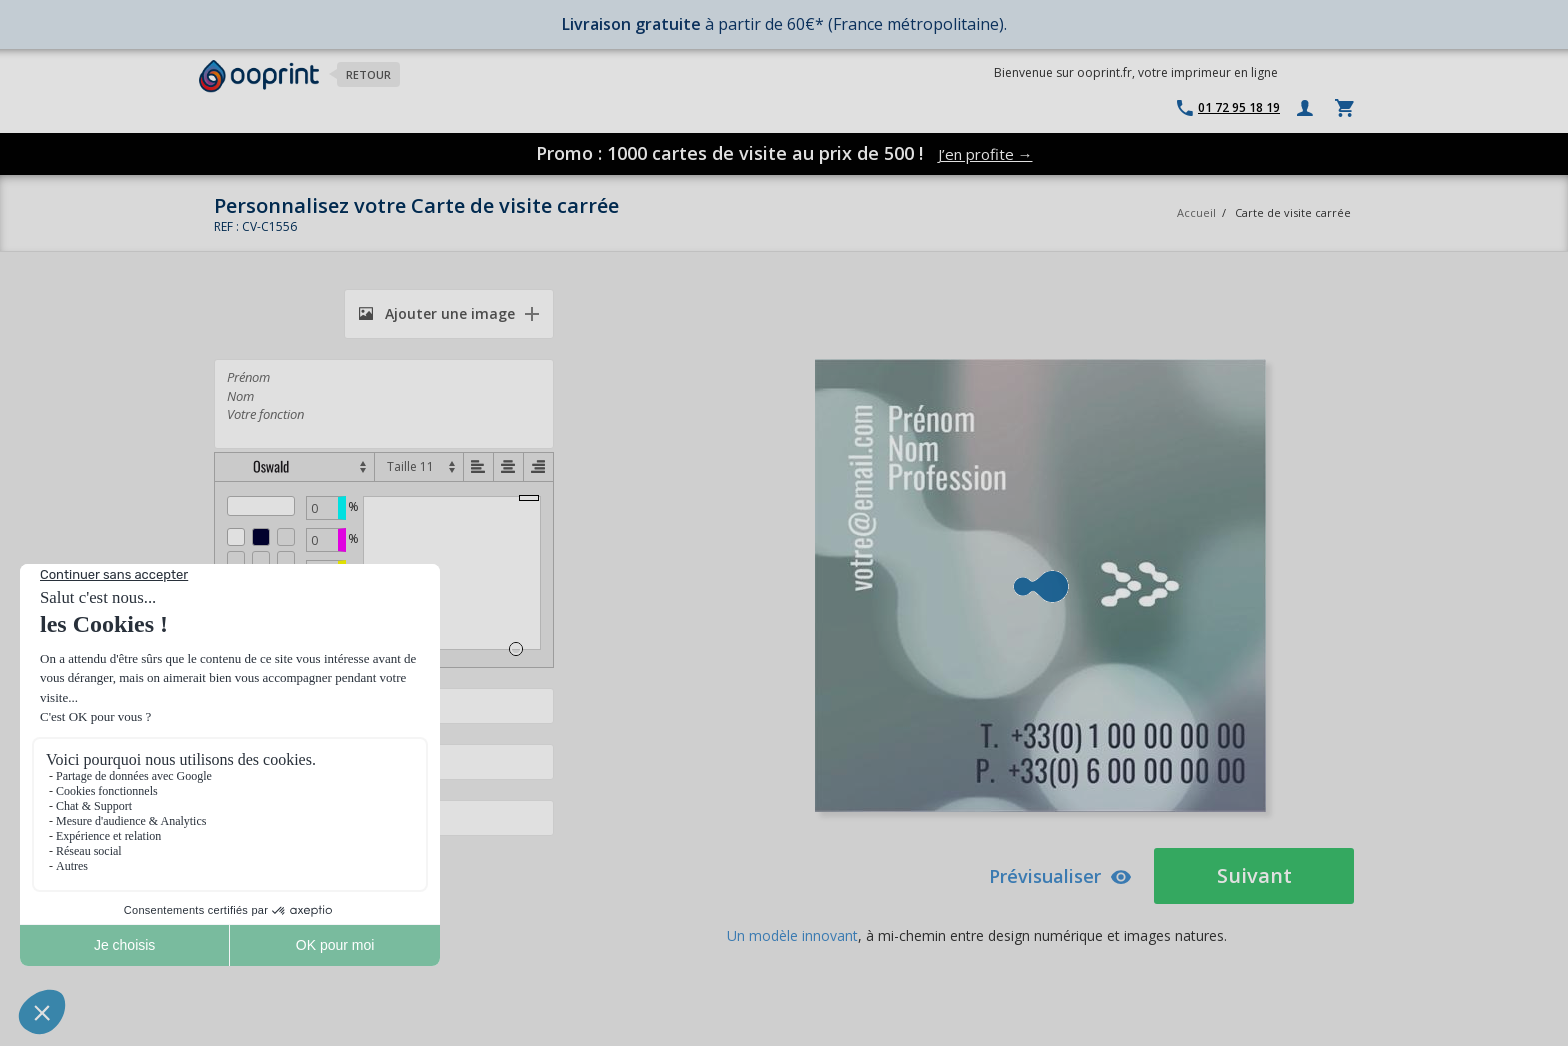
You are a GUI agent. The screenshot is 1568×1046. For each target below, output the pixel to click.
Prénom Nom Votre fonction (384, 404)
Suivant (1254, 875)
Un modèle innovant (792, 935)
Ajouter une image (437, 313)
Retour (368, 74)
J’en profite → (985, 154)
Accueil (1196, 212)
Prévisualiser (1060, 876)
